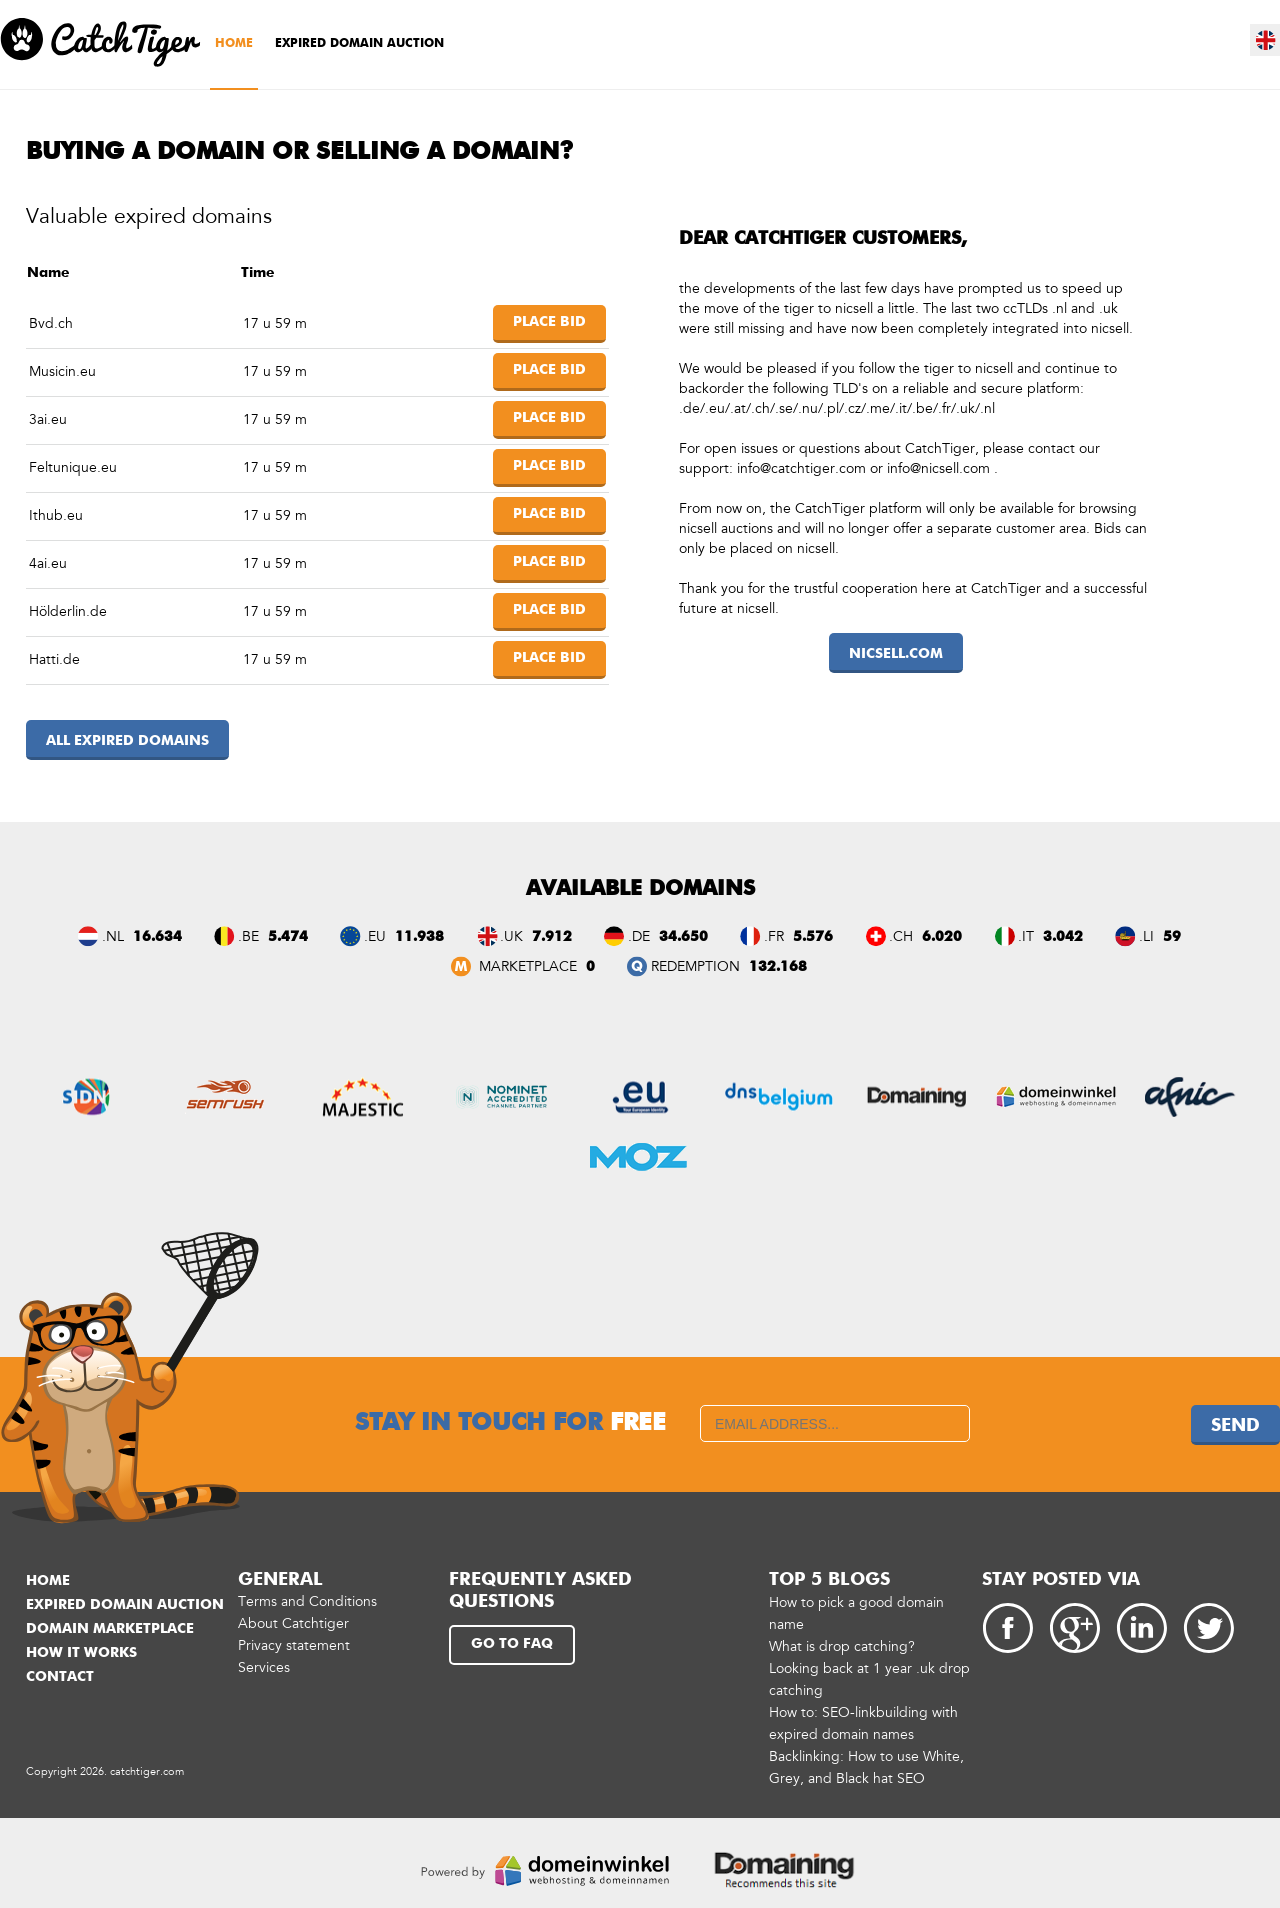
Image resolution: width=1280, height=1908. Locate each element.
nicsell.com (896, 654)
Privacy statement (294, 1645)
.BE (248, 936)
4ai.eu (48, 563)
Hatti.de (54, 659)
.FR (774, 936)
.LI (1146, 936)
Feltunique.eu (73, 467)
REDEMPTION (695, 966)
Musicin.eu (62, 371)
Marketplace (526, 966)
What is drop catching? (842, 1646)
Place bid (549, 322)
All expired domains (127, 741)
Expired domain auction (359, 44)
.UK (511, 936)
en (1266, 40)
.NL (113, 936)
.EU (375, 936)
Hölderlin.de (68, 611)
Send (1235, 1426)
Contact (60, 1677)
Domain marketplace (110, 1629)
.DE (639, 936)
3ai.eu (48, 419)
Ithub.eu (56, 515)
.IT (1026, 936)
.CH (901, 936)
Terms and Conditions (307, 1601)
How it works (81, 1653)
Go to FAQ (512, 1644)
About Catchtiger (293, 1623)
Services (264, 1667)
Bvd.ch (51, 323)
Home (234, 44)
